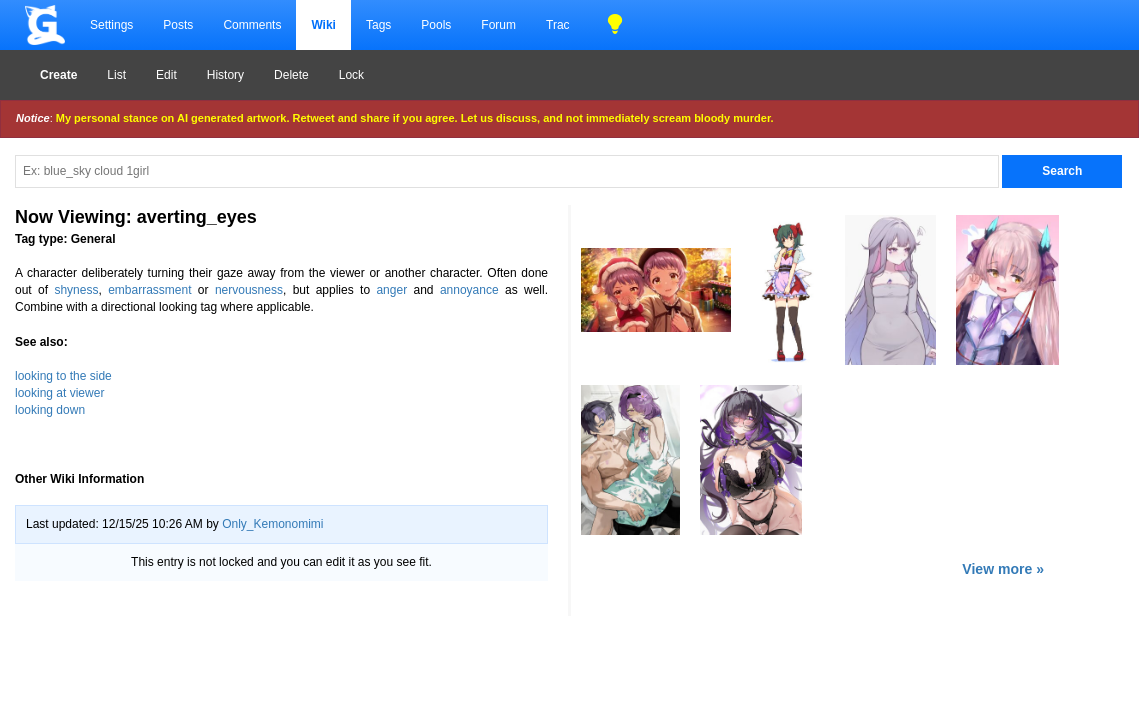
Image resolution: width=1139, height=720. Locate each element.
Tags (378, 25)
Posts (178, 25)
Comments (252, 25)
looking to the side (63, 376)
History (225, 75)
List (116, 75)
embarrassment (149, 290)
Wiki (323, 25)
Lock (351, 75)
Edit (166, 75)
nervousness (249, 290)
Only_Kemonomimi (272, 524)
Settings (111, 25)
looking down (50, 410)
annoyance (469, 290)
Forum (498, 25)
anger (391, 290)
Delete (291, 75)
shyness (76, 290)
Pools (436, 25)
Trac (558, 25)
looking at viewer (59, 393)
